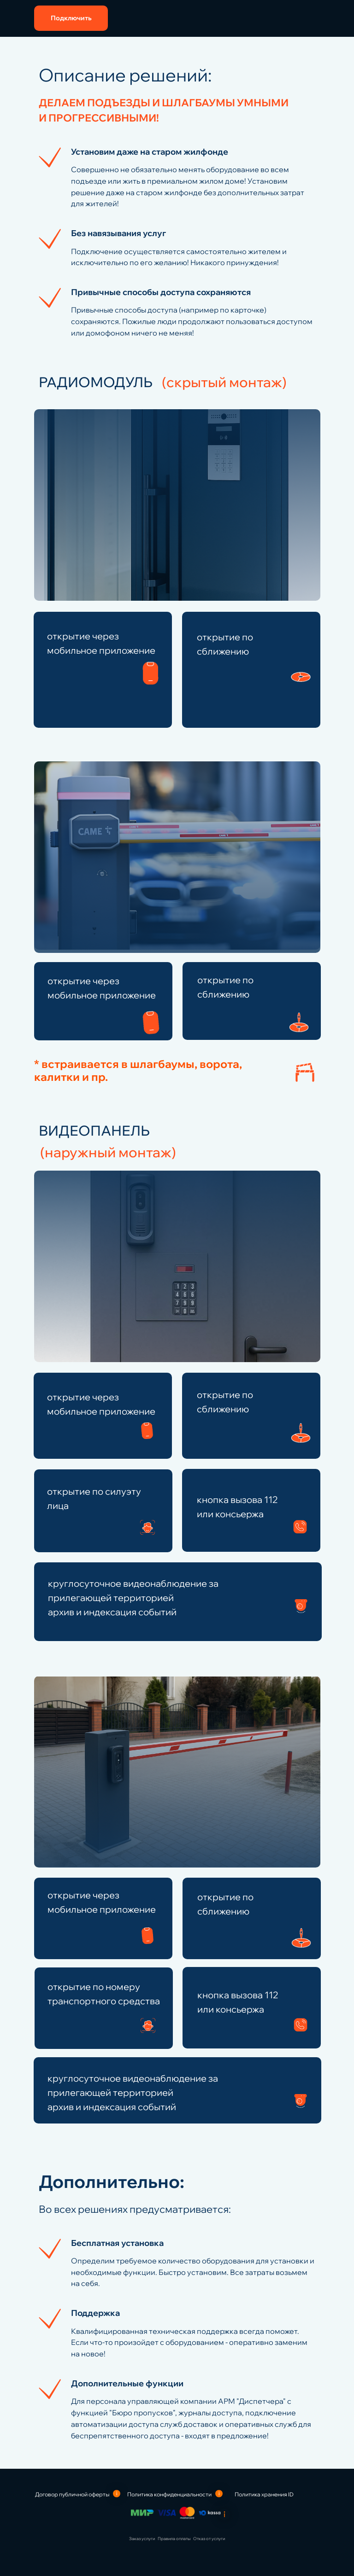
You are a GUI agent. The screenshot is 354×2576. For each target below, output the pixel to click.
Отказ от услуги (209, 2538)
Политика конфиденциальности (169, 2494)
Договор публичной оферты (72, 2494)
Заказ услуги (142, 2538)
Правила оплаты (174, 2538)
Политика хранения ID (264, 2494)
